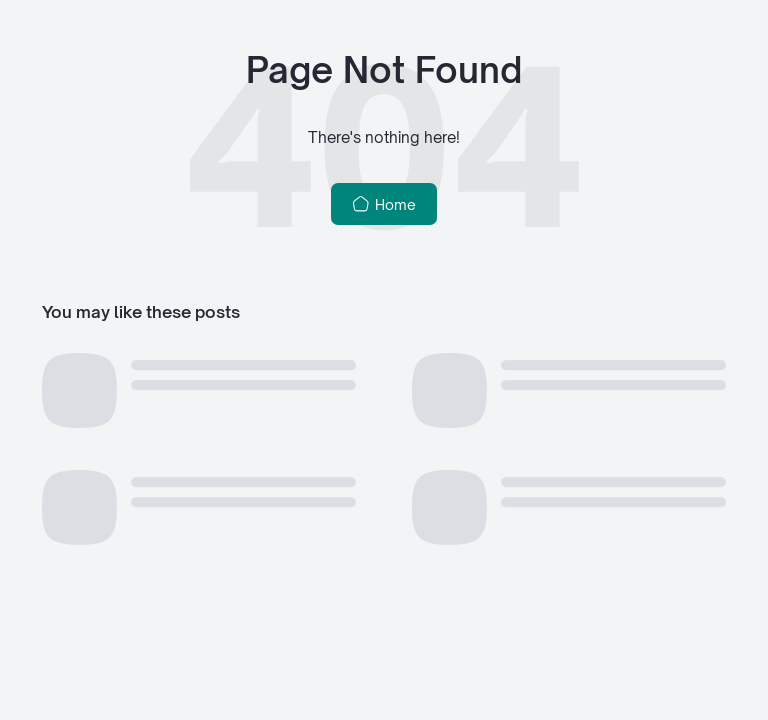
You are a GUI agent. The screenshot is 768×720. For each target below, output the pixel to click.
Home (384, 204)
